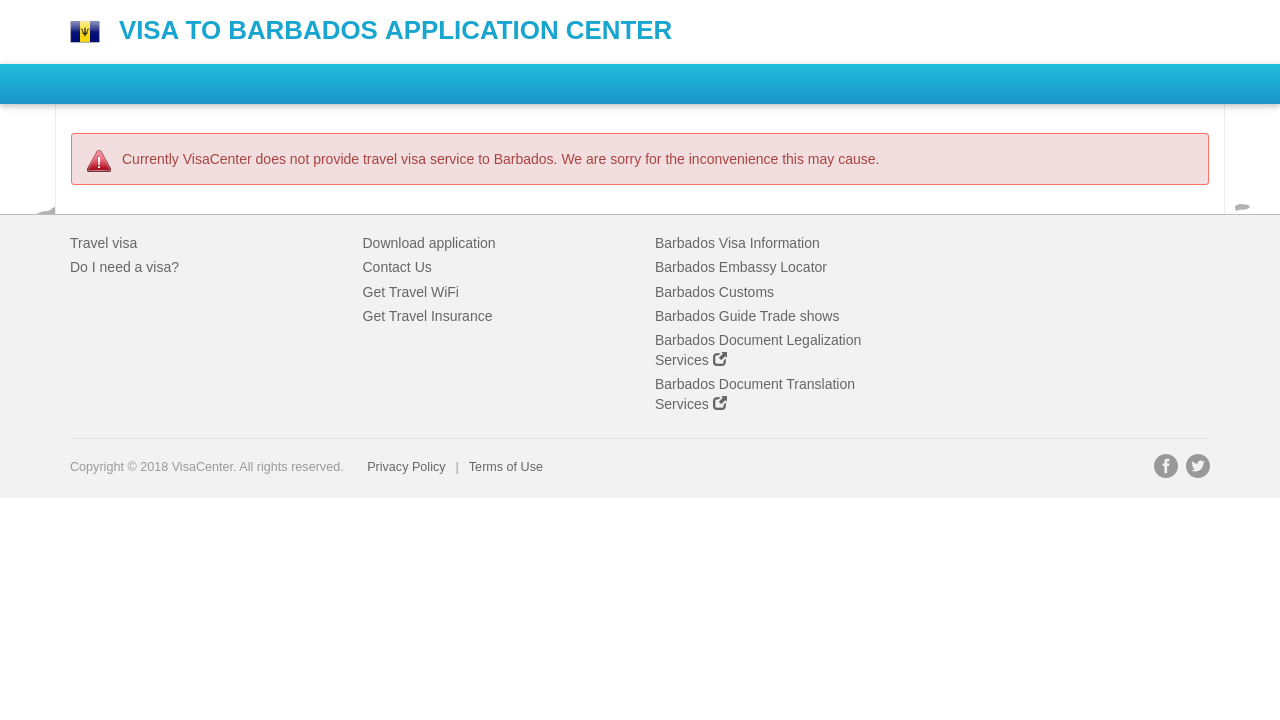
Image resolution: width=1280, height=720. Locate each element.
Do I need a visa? (124, 267)
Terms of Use (506, 467)
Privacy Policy (406, 467)
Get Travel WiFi (411, 292)
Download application (429, 243)
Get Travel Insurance (428, 316)
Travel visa (103, 243)
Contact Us (397, 267)
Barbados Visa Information (737, 243)
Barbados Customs (714, 292)
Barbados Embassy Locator (741, 267)
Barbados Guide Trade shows (747, 316)
